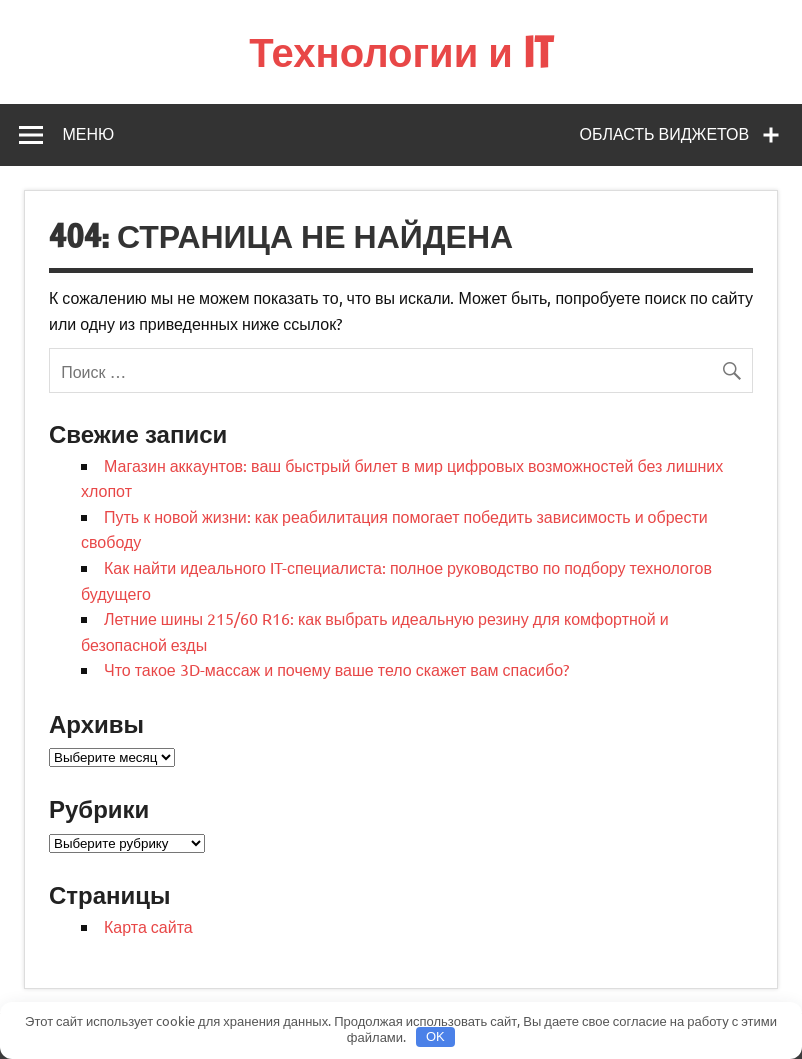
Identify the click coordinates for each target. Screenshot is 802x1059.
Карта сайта (148, 926)
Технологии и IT (401, 51)
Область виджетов (665, 134)
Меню (88, 134)
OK (435, 1036)
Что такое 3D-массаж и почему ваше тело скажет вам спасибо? (336, 669)
